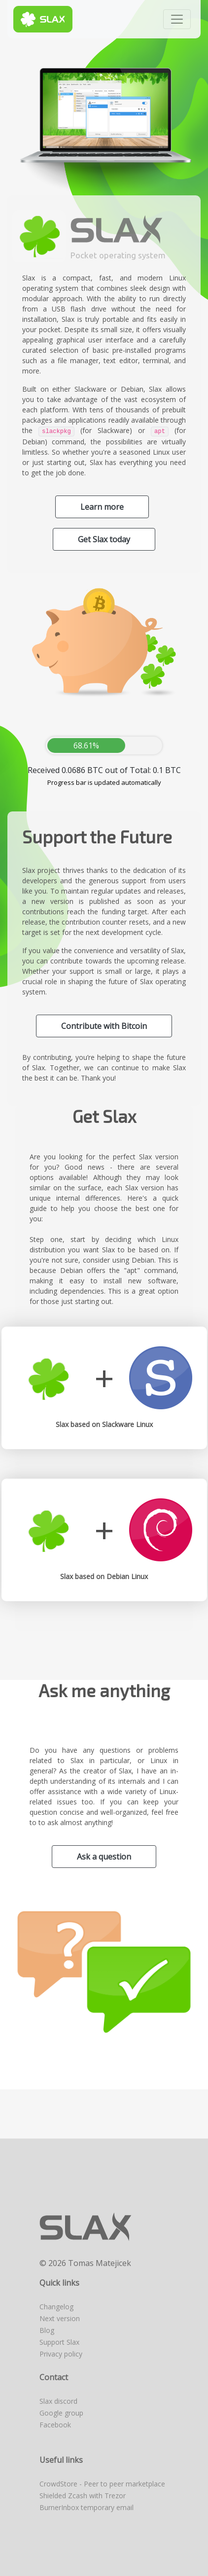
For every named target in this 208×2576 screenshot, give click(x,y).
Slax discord (58, 2401)
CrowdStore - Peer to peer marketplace (102, 2483)
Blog (46, 2330)
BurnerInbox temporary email (86, 2507)
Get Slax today (104, 539)
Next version (59, 2318)
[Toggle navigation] (177, 19)
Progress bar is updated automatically (104, 782)
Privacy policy (60, 2354)
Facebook (55, 2424)
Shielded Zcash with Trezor (82, 2495)
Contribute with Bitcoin (104, 1026)
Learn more (102, 506)
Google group (61, 2413)
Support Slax (59, 2342)
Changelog (56, 2306)
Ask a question (104, 1856)
